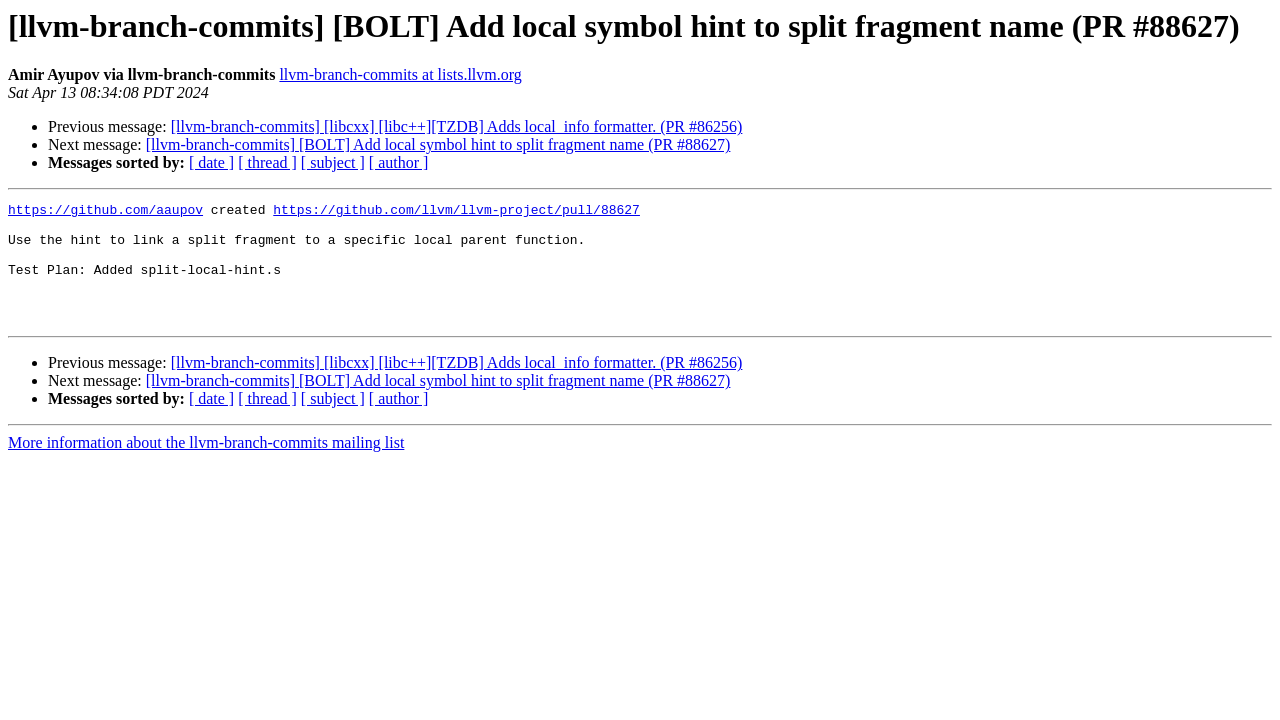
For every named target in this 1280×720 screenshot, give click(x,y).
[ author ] (399, 162)
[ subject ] (333, 162)
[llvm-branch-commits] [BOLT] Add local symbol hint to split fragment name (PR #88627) (438, 144)
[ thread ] (267, 162)
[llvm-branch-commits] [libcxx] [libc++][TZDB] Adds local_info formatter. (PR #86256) (457, 126)
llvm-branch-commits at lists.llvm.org (400, 74)
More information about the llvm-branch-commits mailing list (206, 466)
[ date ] (211, 162)
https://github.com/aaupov (105, 212)
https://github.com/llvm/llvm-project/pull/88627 (456, 212)
